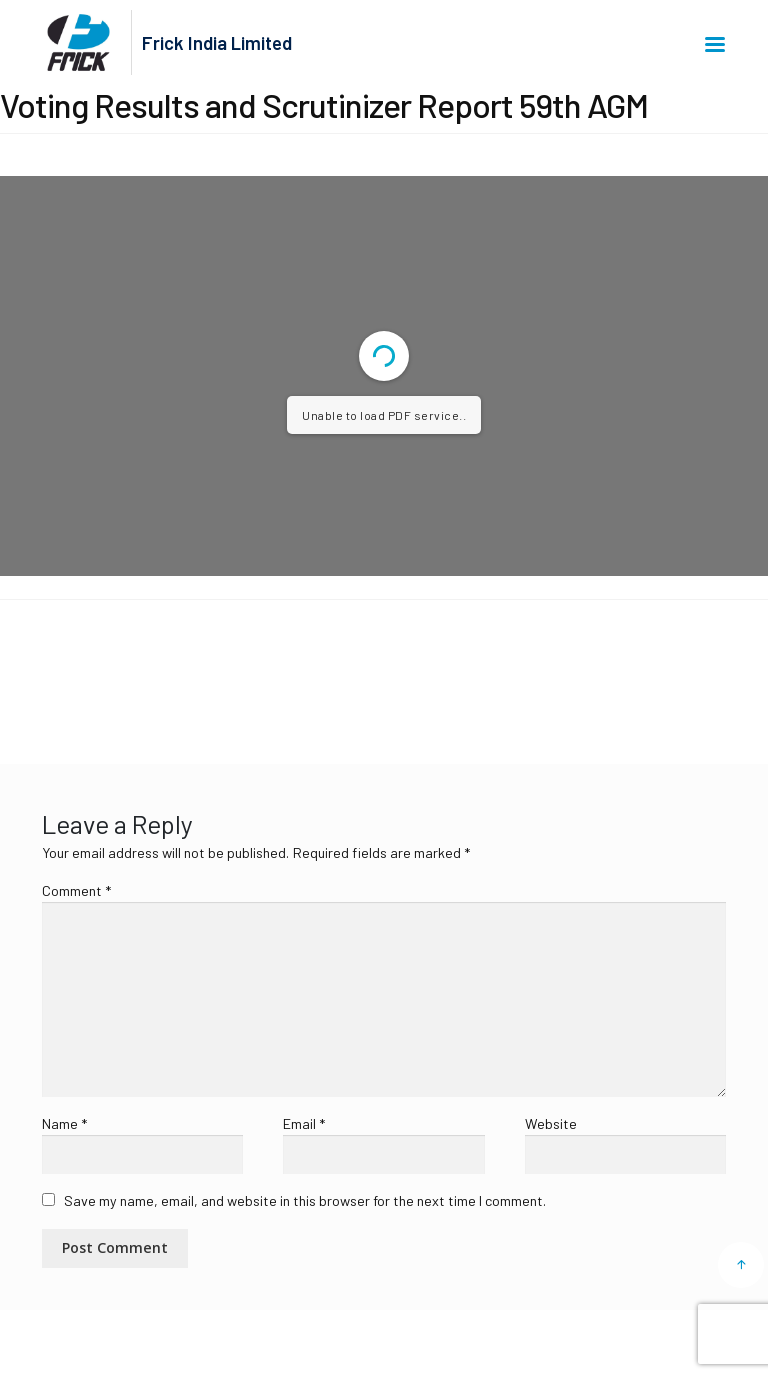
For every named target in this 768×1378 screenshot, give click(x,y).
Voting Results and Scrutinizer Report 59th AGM (182, 669)
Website (551, 1123)
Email (304, 1123)
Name (64, 1123)
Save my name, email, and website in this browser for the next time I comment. (305, 1200)
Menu (715, 44)
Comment (76, 890)
